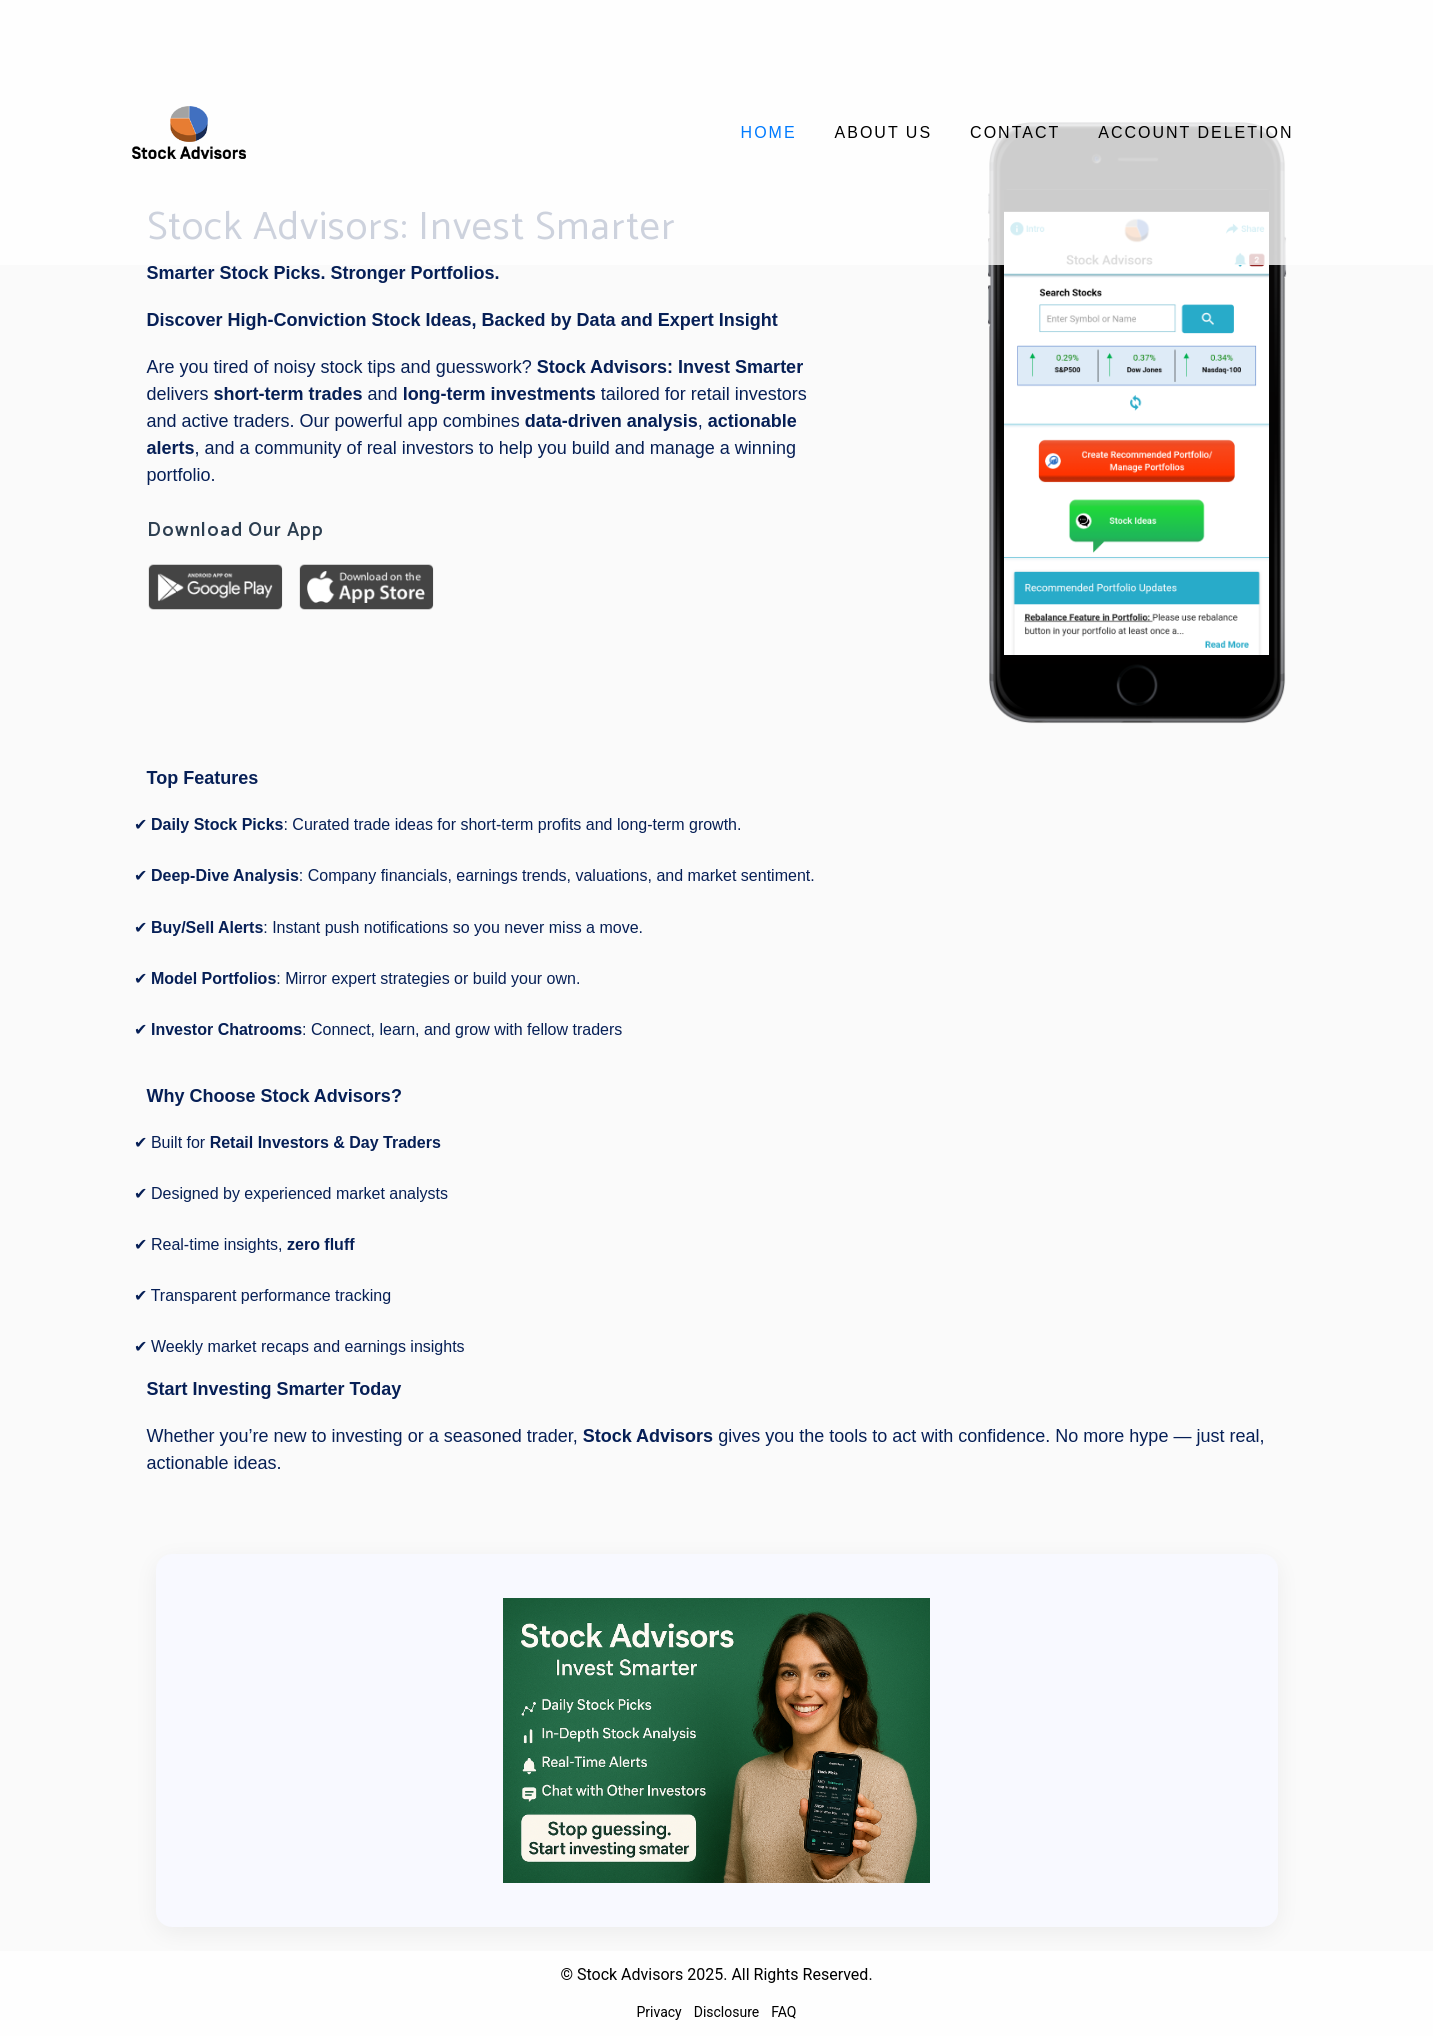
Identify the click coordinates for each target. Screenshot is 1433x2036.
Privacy (659, 2012)
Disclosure (727, 2012)
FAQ (783, 2012)
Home (769, 132)
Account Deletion (1195, 132)
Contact (1015, 132)
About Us (884, 132)
